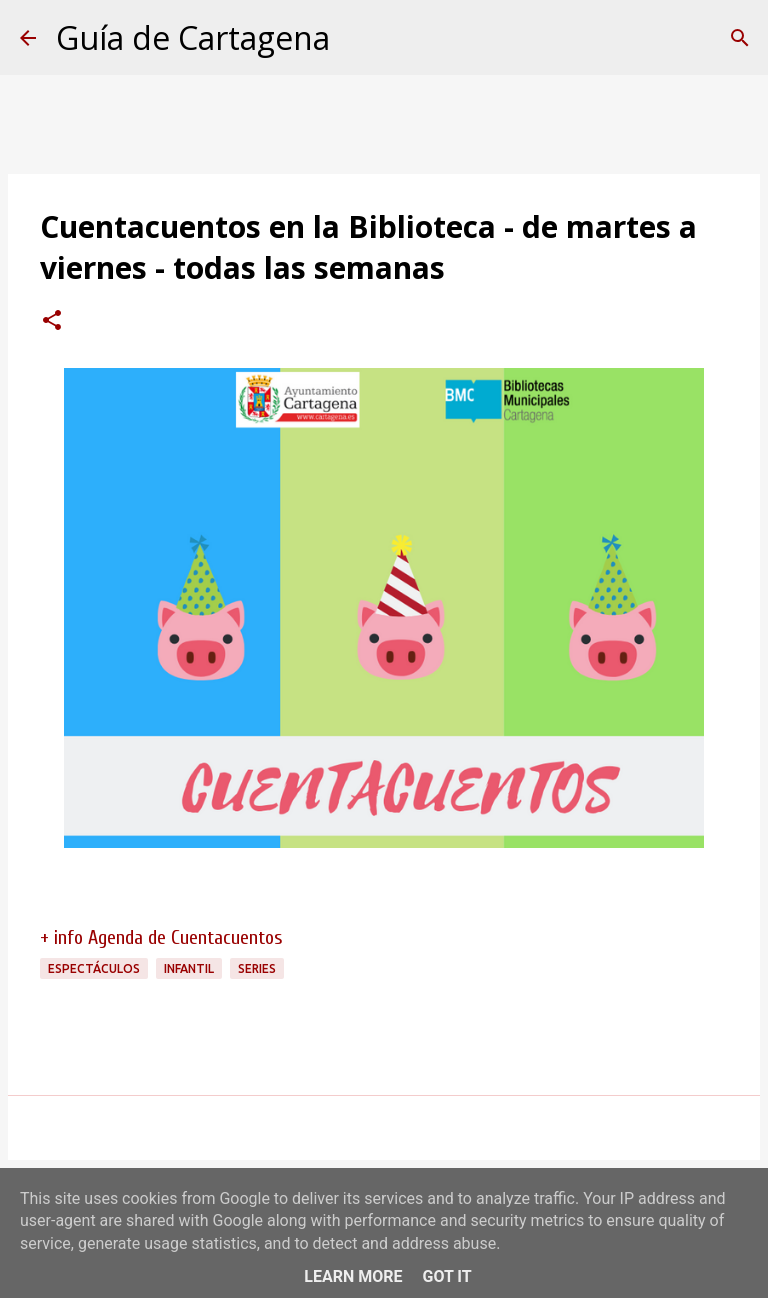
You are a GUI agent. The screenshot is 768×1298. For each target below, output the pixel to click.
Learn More (353, 1276)
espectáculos (94, 968)
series (257, 968)
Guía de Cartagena (193, 37)
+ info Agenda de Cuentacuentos (161, 937)
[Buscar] (740, 38)
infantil (189, 968)
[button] (52, 322)
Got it (446, 1276)
